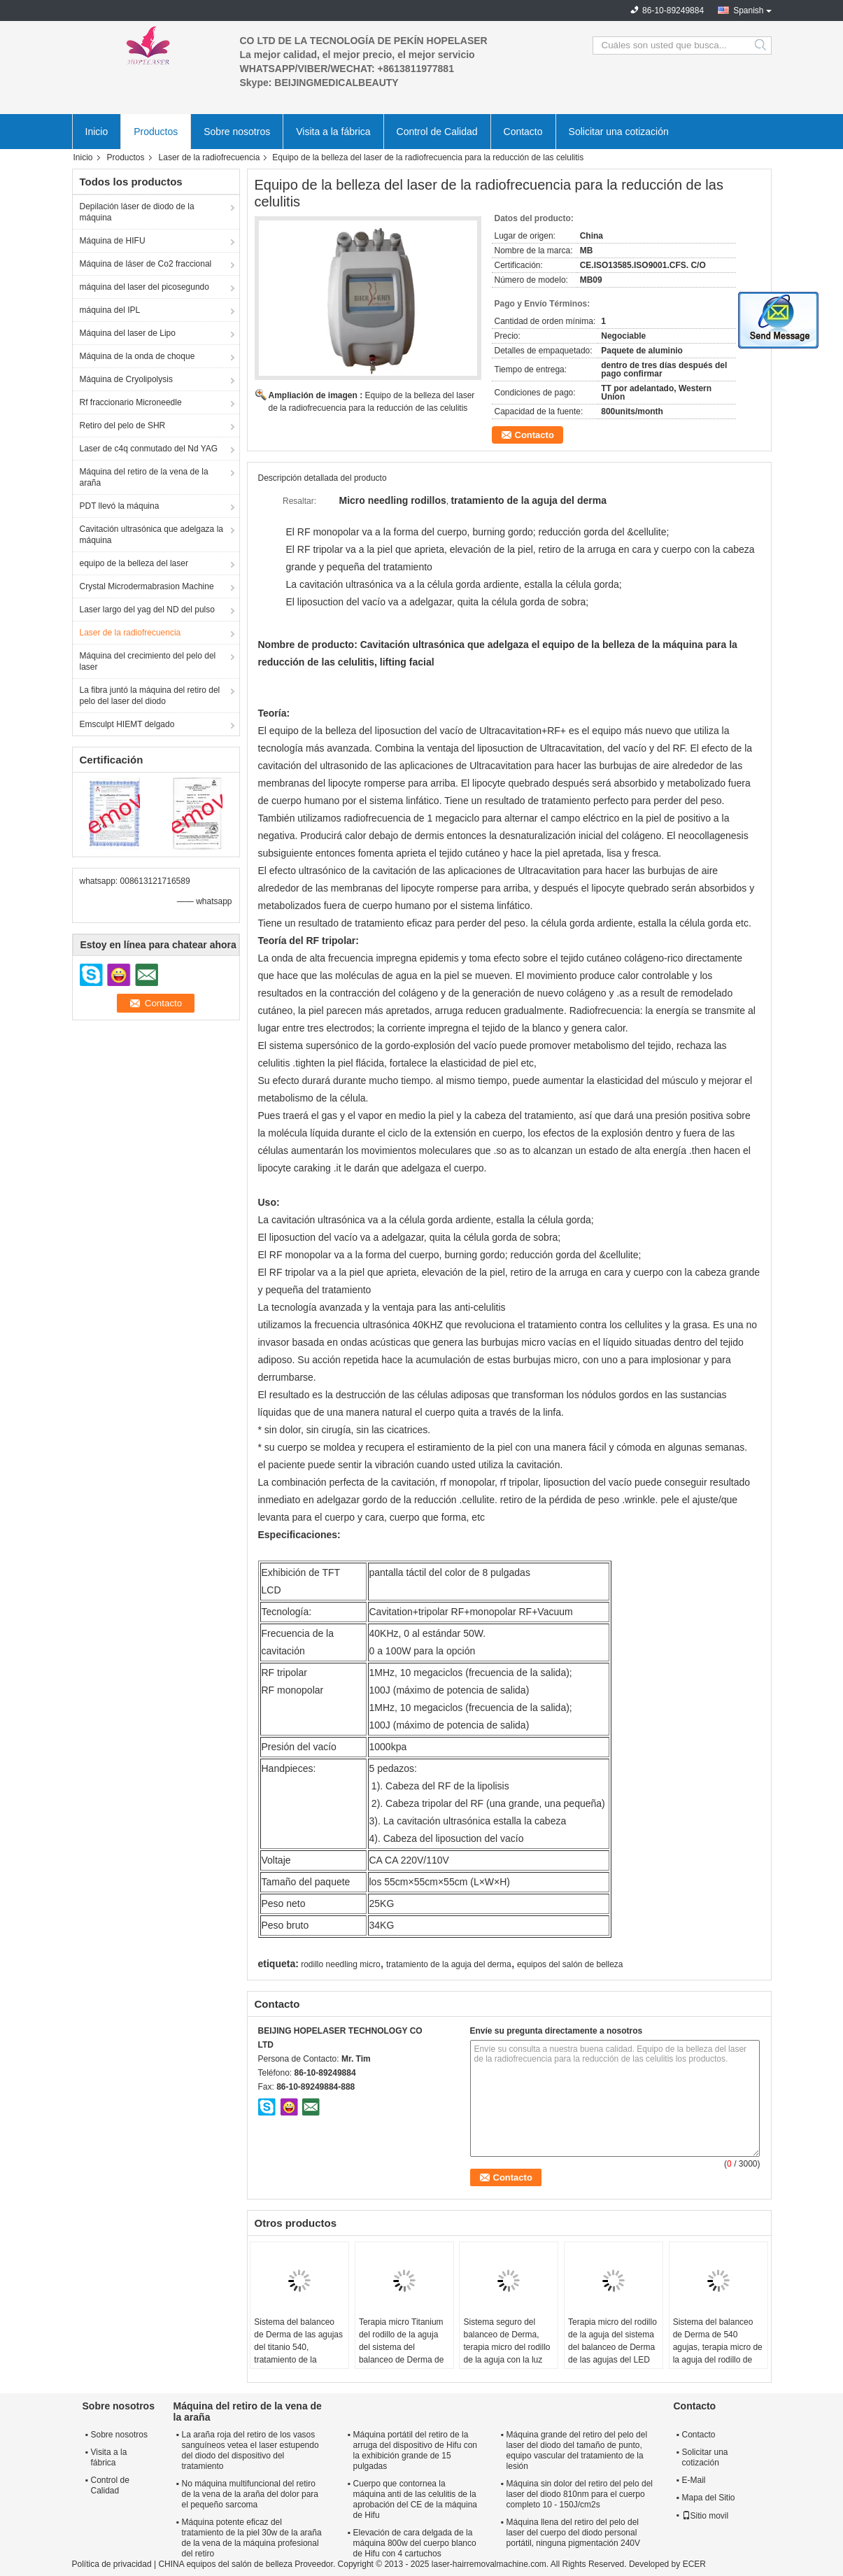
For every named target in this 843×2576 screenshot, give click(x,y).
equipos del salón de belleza (570, 1964)
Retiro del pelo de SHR (123, 425)
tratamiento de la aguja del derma (448, 1964)
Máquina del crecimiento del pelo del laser (148, 661)
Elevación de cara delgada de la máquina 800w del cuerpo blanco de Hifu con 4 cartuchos (414, 2543)
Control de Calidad (437, 131)
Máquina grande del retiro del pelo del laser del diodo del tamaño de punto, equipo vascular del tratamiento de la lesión (576, 2450)
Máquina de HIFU (113, 241)
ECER (694, 2564)
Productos (156, 131)
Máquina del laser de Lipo (128, 333)
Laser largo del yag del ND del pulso (147, 609)
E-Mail (694, 2480)
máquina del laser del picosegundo (144, 287)
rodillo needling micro (340, 1964)
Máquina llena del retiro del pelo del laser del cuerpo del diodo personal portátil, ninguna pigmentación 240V (573, 2532)
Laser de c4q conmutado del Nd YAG (149, 448)
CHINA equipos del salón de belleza (225, 2564)
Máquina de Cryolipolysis (126, 379)
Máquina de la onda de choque (137, 356)
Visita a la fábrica (333, 131)
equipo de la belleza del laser (134, 563)
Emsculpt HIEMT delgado (127, 724)
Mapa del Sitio (708, 2498)
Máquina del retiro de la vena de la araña (144, 477)
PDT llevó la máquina (120, 506)
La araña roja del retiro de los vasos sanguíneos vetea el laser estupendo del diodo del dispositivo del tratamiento (250, 2450)
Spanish (748, 10)
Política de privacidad (112, 2564)
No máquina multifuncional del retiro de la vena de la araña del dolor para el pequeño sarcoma (250, 2494)
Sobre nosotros (237, 131)
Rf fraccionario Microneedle (131, 402)
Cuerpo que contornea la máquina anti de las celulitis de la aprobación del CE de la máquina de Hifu (415, 2499)
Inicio (96, 131)
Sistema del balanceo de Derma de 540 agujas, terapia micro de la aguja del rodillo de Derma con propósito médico (718, 2353)
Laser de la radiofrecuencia (209, 157)
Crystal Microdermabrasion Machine (147, 586)
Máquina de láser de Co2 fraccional (146, 264)
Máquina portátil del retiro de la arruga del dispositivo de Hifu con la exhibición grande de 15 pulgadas (415, 2450)
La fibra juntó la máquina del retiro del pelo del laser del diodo (150, 695)
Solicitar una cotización (619, 131)
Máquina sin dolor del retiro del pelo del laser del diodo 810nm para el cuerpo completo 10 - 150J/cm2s (579, 2494)
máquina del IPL (110, 310)
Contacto (523, 131)
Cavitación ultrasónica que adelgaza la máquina (151, 534)
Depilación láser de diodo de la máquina (137, 212)
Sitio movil (705, 2516)
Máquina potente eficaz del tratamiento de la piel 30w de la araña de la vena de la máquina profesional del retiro (252, 2538)
